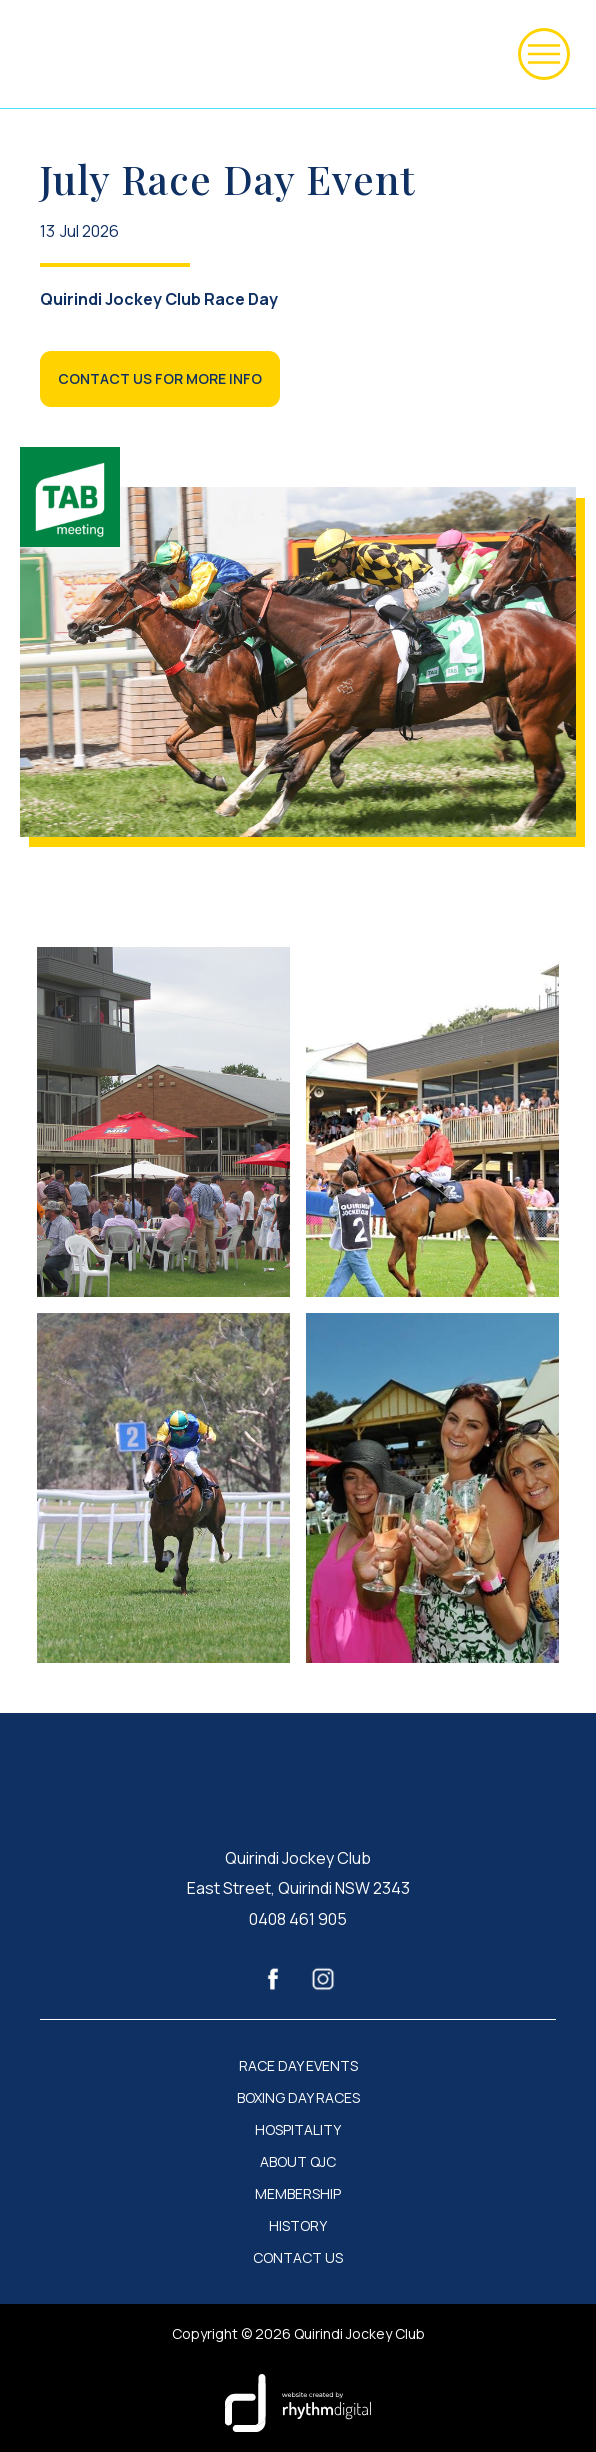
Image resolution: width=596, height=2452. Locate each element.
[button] (544, 54)
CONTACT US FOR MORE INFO (160, 378)
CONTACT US (298, 2258)
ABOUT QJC (298, 2162)
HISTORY (298, 2226)
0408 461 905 (298, 1919)
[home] (43, 54)
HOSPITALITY (298, 2130)
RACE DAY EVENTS (298, 2066)
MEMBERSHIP (298, 2194)
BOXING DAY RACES (298, 2098)
